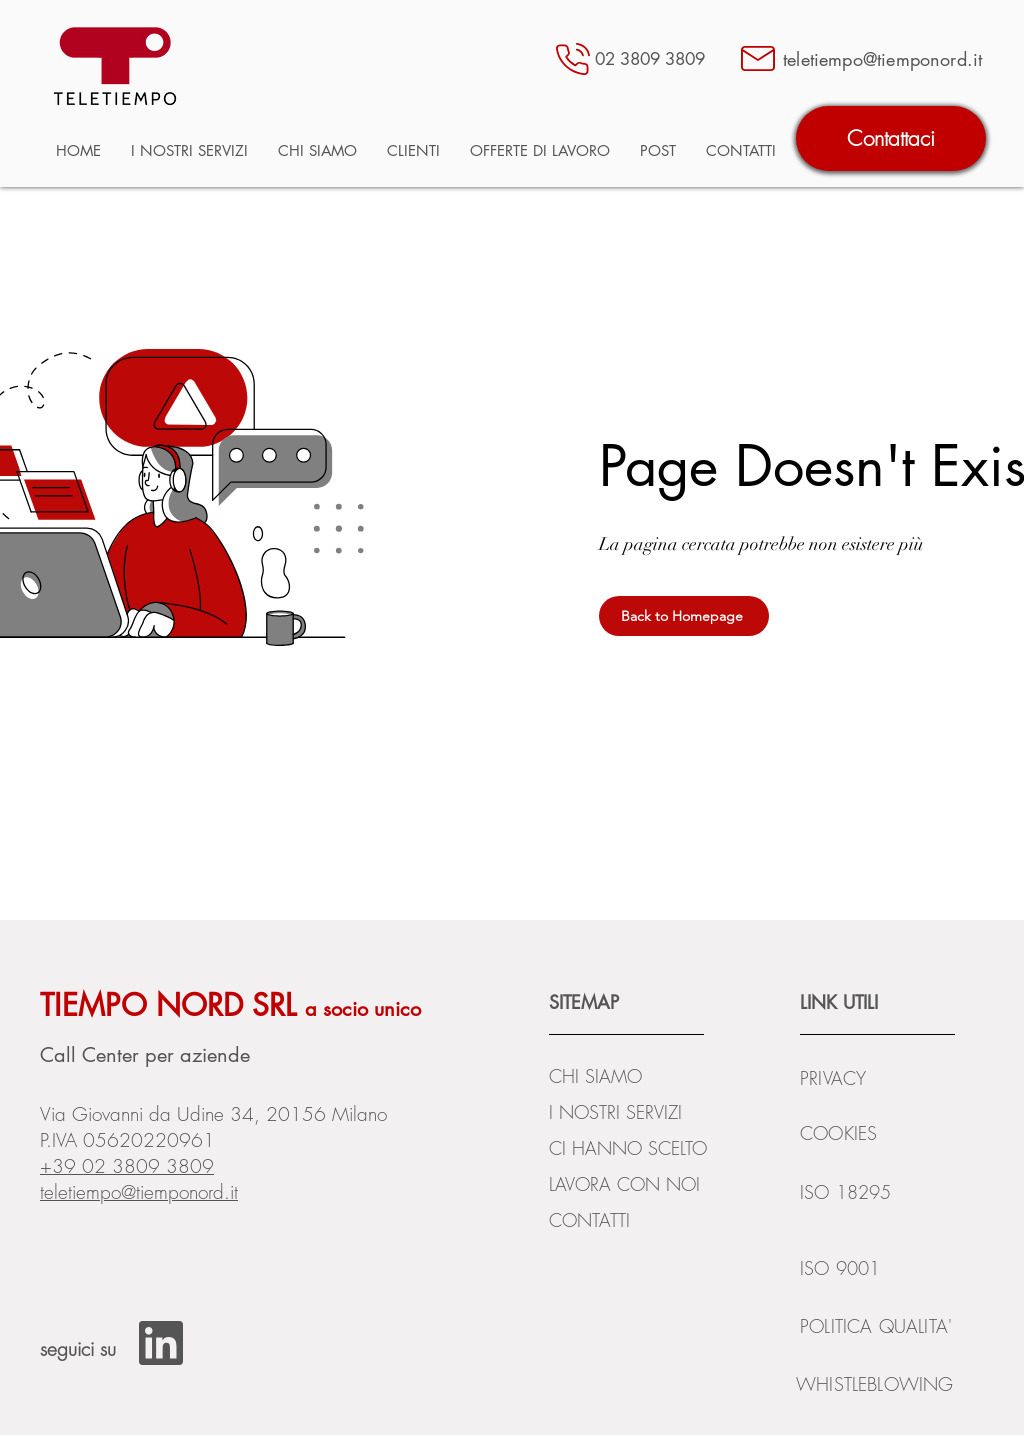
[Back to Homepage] (684, 616)
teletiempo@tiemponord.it (139, 1192)
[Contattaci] (891, 138)
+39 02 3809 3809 (127, 1166)
